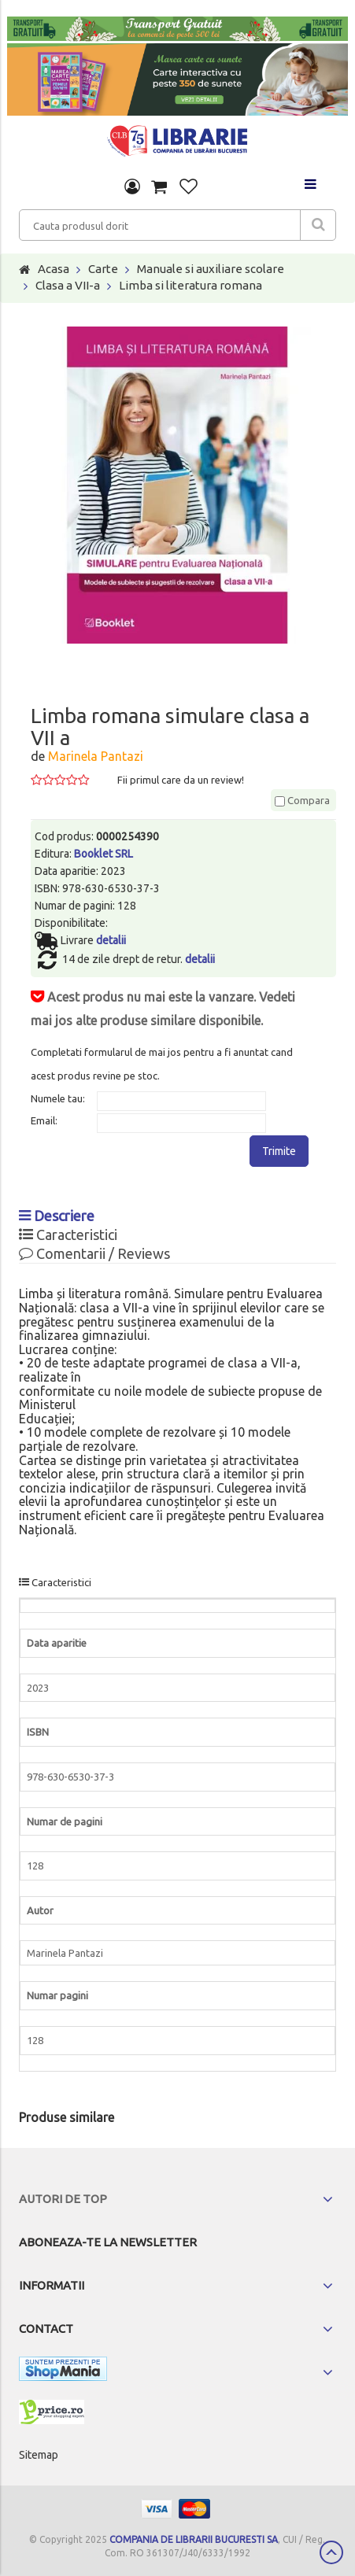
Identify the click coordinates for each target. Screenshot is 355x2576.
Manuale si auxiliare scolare (210, 268)
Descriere (56, 1215)
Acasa (53, 268)
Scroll (331, 2552)
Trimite (279, 1151)
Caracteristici (68, 1234)
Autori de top (63, 2198)
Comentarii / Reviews (94, 1253)
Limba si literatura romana (190, 285)
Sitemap (38, 2455)
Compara (302, 800)
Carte (103, 268)
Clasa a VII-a (67, 285)
